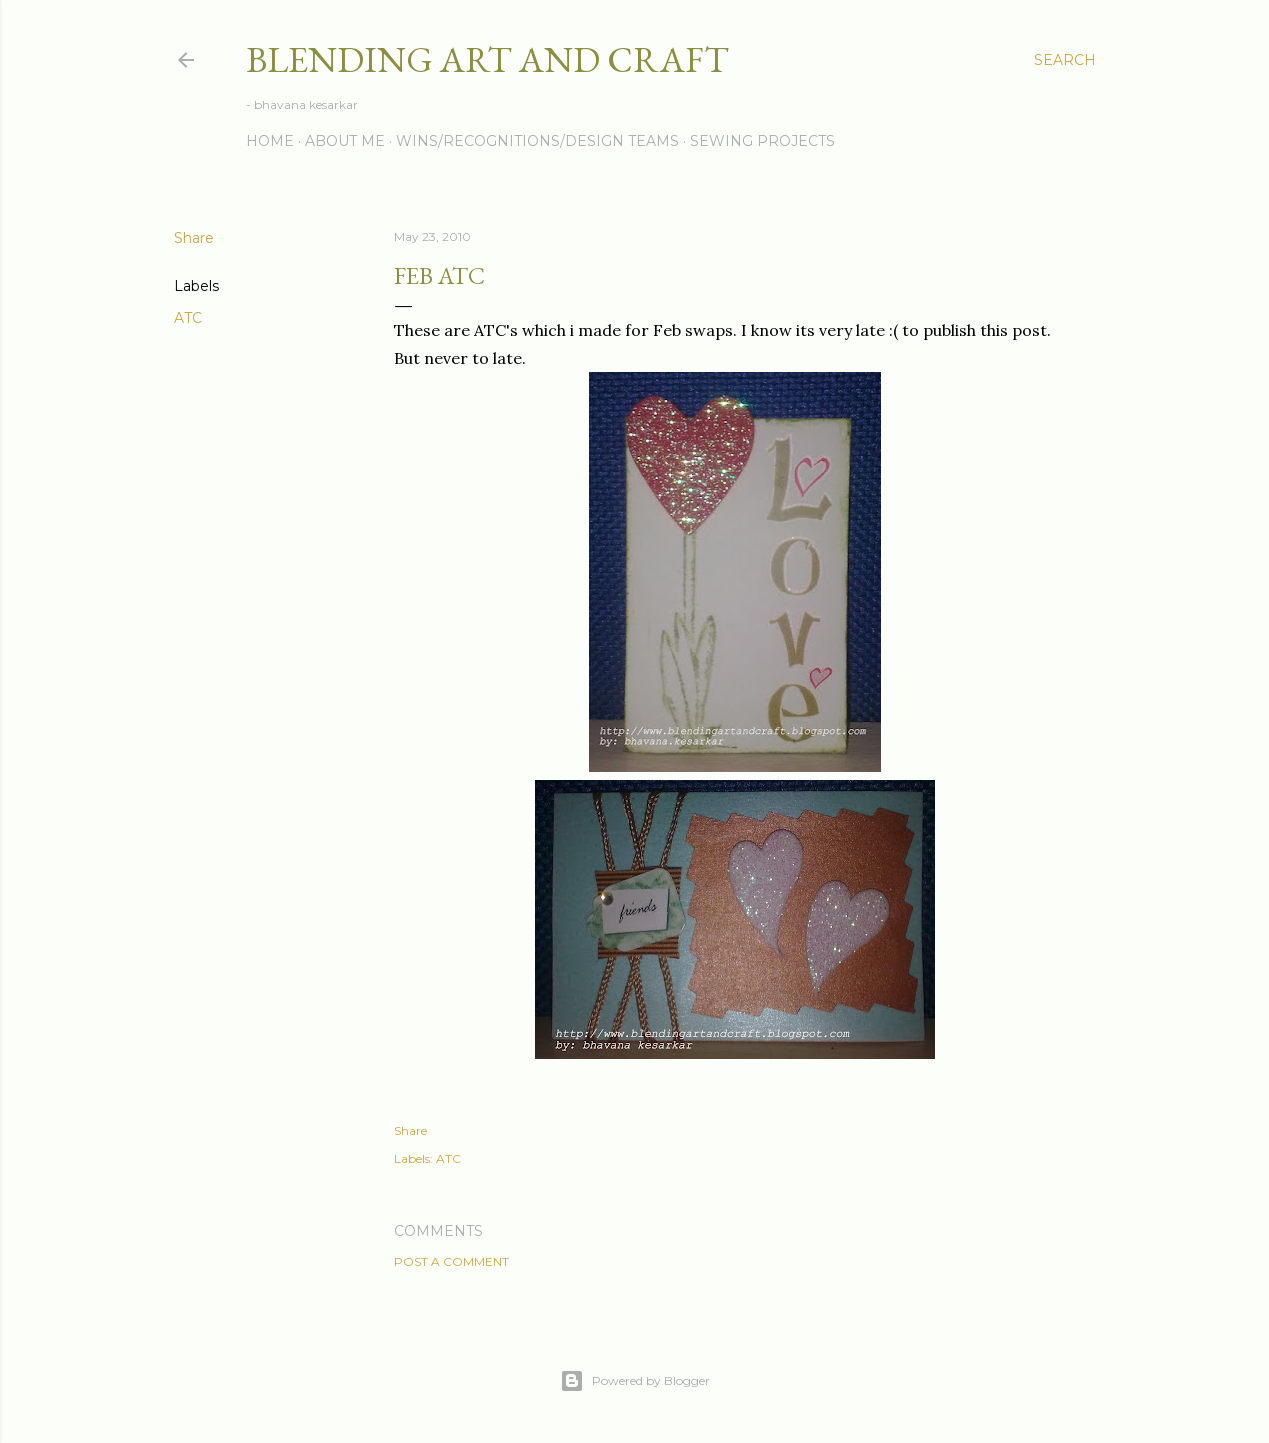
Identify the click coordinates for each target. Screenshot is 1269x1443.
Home (270, 141)
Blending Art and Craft (487, 59)
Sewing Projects (762, 141)
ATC (188, 318)
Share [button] (194, 238)
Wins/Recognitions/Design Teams (537, 141)
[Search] (1065, 60)
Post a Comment (451, 1261)
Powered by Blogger (635, 1381)
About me (345, 141)
